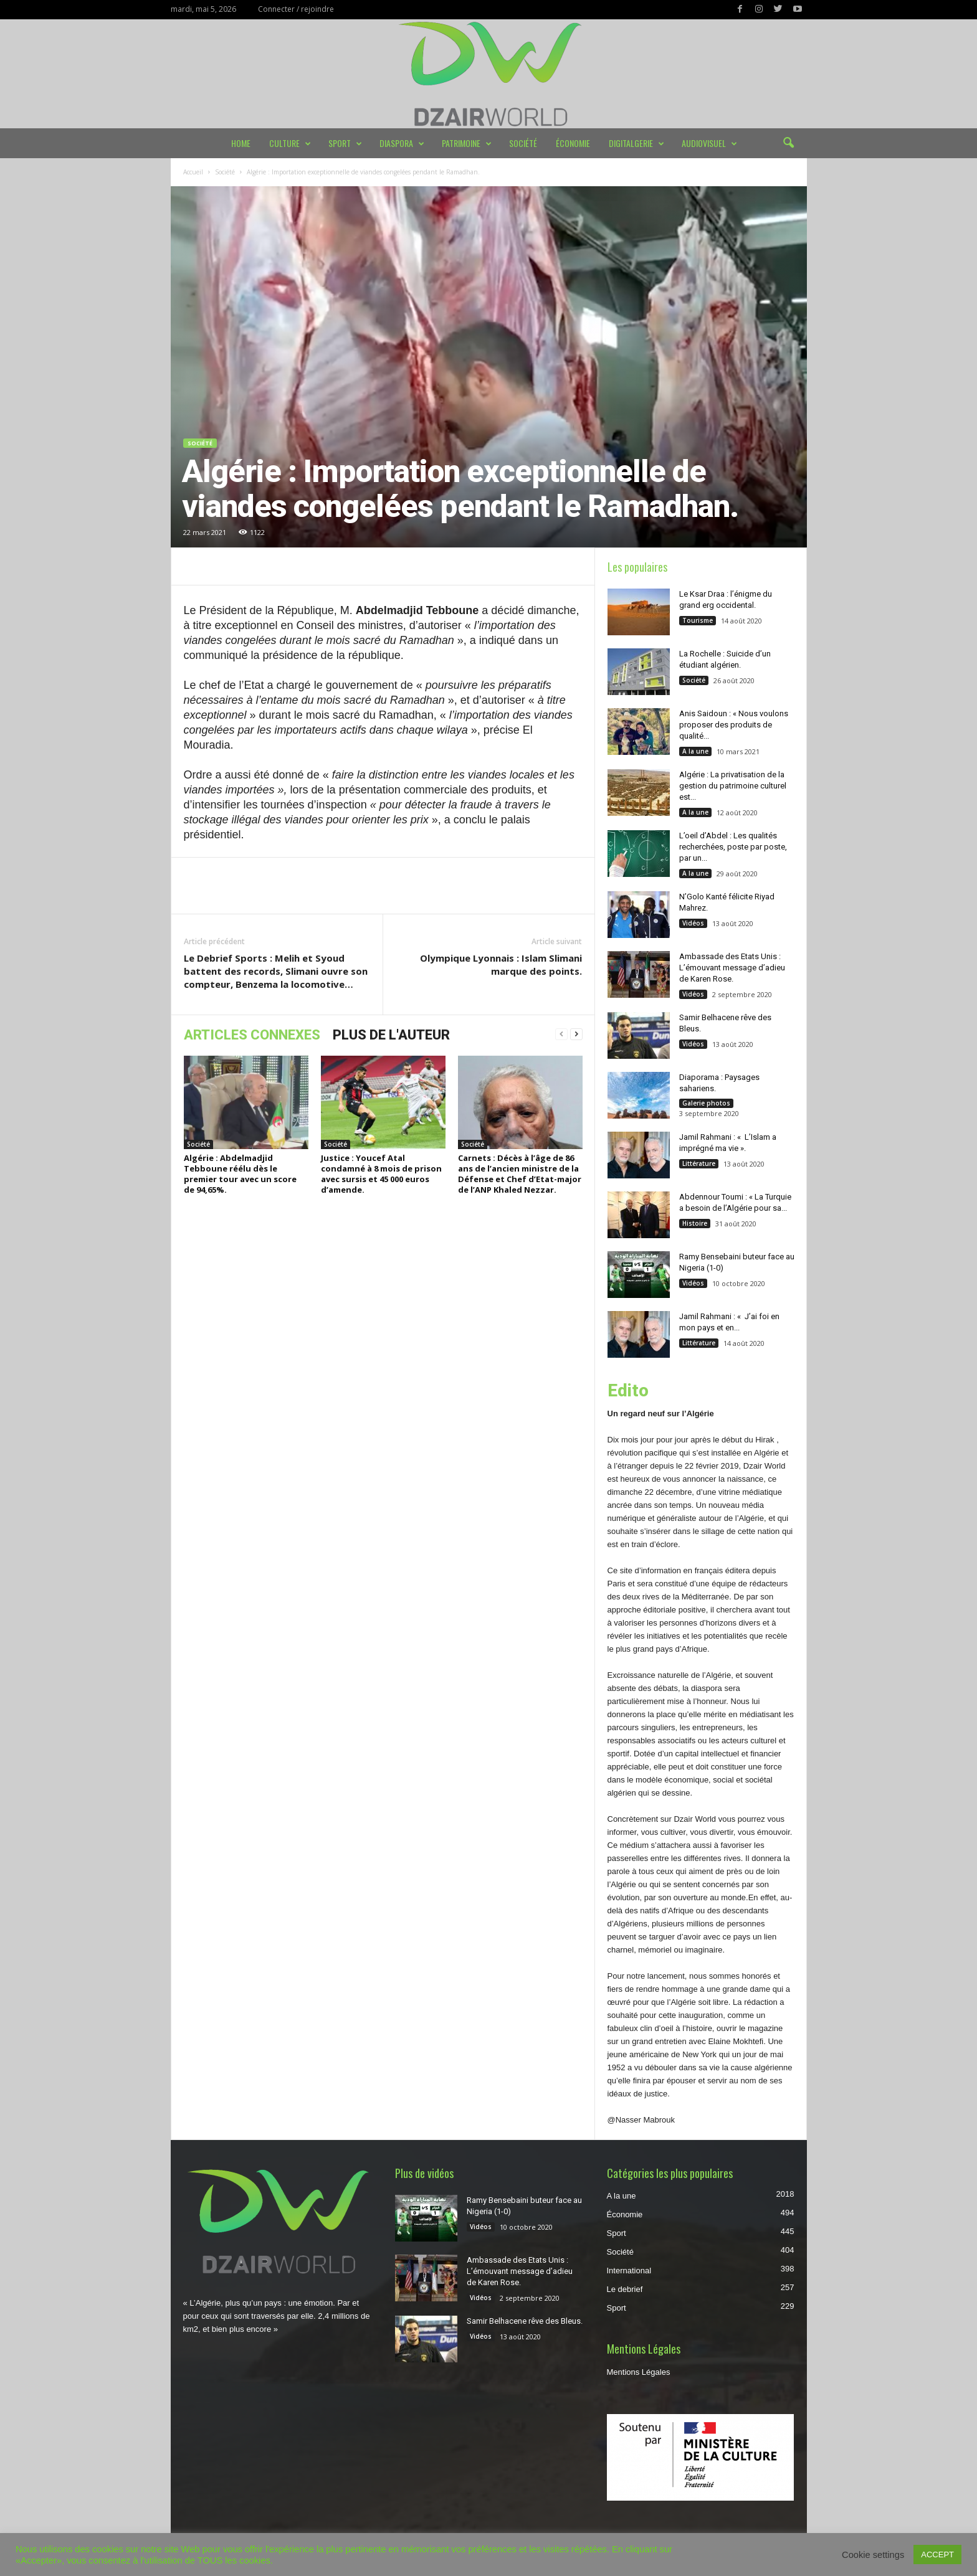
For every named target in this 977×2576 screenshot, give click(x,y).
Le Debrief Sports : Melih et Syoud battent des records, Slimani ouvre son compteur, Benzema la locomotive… (276, 971)
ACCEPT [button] (937, 2554)
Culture (290, 143)
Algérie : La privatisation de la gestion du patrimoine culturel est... (732, 786)
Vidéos (693, 923)
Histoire (694, 1223)
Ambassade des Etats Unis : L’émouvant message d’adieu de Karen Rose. (732, 967)
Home (240, 142)
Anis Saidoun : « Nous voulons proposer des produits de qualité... (733, 725)
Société (523, 142)
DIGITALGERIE (636, 143)
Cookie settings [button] (873, 2555)
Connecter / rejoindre (296, 9)
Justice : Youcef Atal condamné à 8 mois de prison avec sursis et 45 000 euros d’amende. (381, 1173)
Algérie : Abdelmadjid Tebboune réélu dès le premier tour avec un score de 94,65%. (240, 1173)
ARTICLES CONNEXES (252, 1035)
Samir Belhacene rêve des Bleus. (525, 2321)
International (629, 2270)
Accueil (193, 172)
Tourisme (697, 620)
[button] (788, 143)
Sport (345, 143)
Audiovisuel (709, 143)
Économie (573, 142)
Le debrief (625, 2289)
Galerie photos (706, 1103)
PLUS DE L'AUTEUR (391, 1035)
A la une (695, 751)
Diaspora (401, 143)
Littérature (698, 1163)
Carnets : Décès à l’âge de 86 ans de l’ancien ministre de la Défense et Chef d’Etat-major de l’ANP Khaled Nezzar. (519, 1173)
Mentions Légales (638, 2372)
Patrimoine (467, 143)
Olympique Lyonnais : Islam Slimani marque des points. (501, 964)
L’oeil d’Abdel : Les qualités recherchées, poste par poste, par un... (733, 847)
